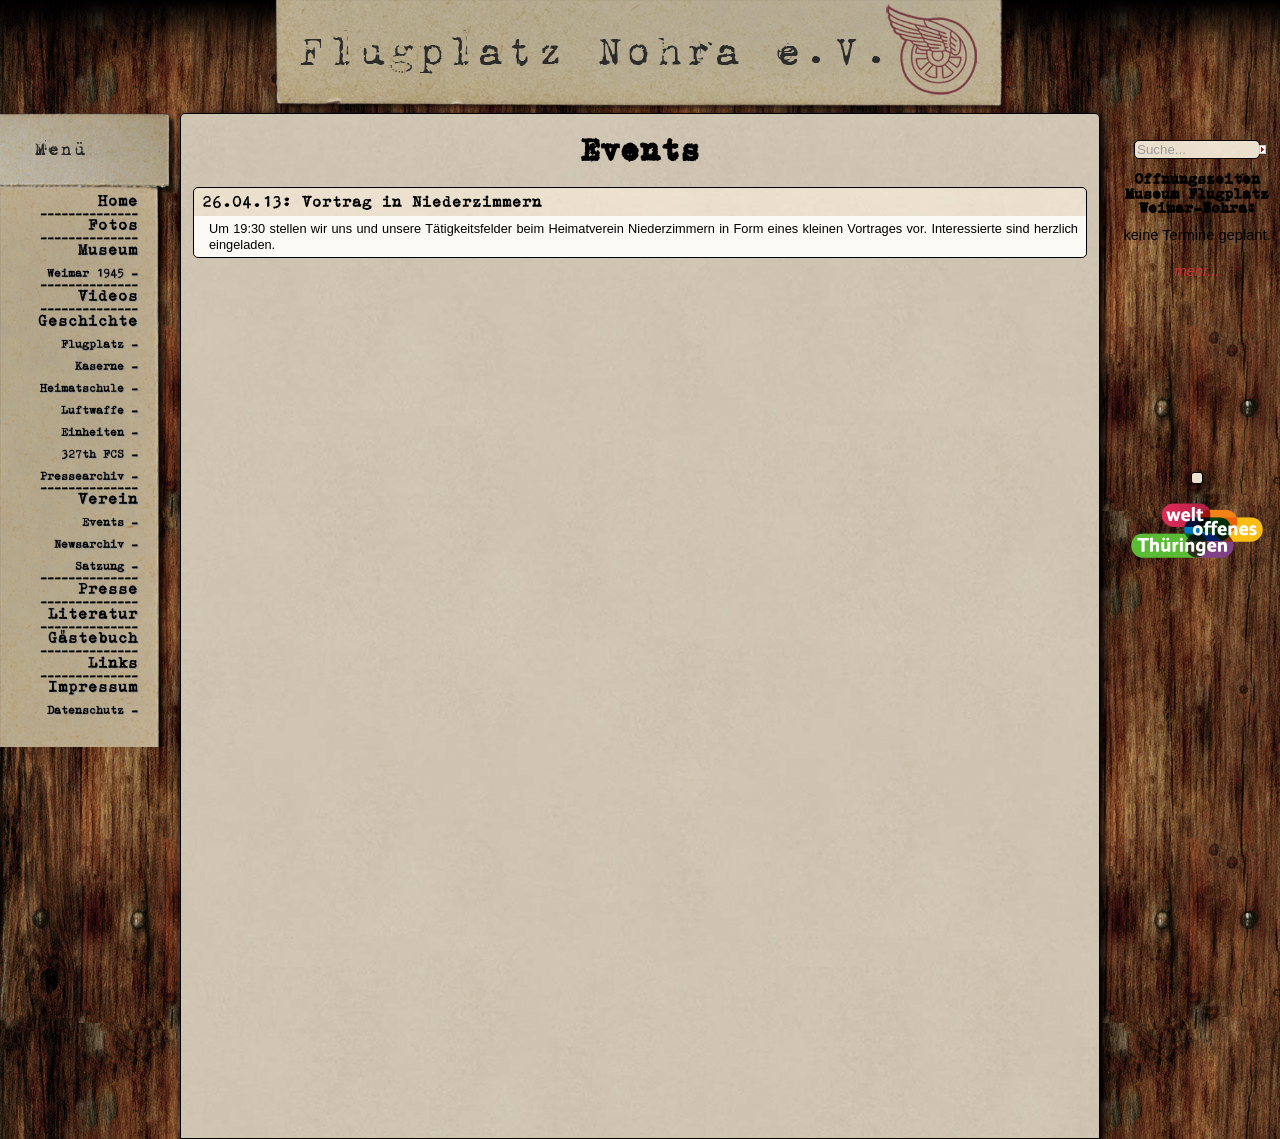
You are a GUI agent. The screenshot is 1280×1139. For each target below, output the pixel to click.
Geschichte (88, 320)
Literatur (93, 613)
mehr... (1196, 271)
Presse (108, 588)
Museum (108, 249)
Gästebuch (93, 637)
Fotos (113, 224)
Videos (108, 295)
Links (113, 662)
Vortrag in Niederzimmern (422, 201)
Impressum (93, 686)
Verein (108, 498)
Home (118, 200)
